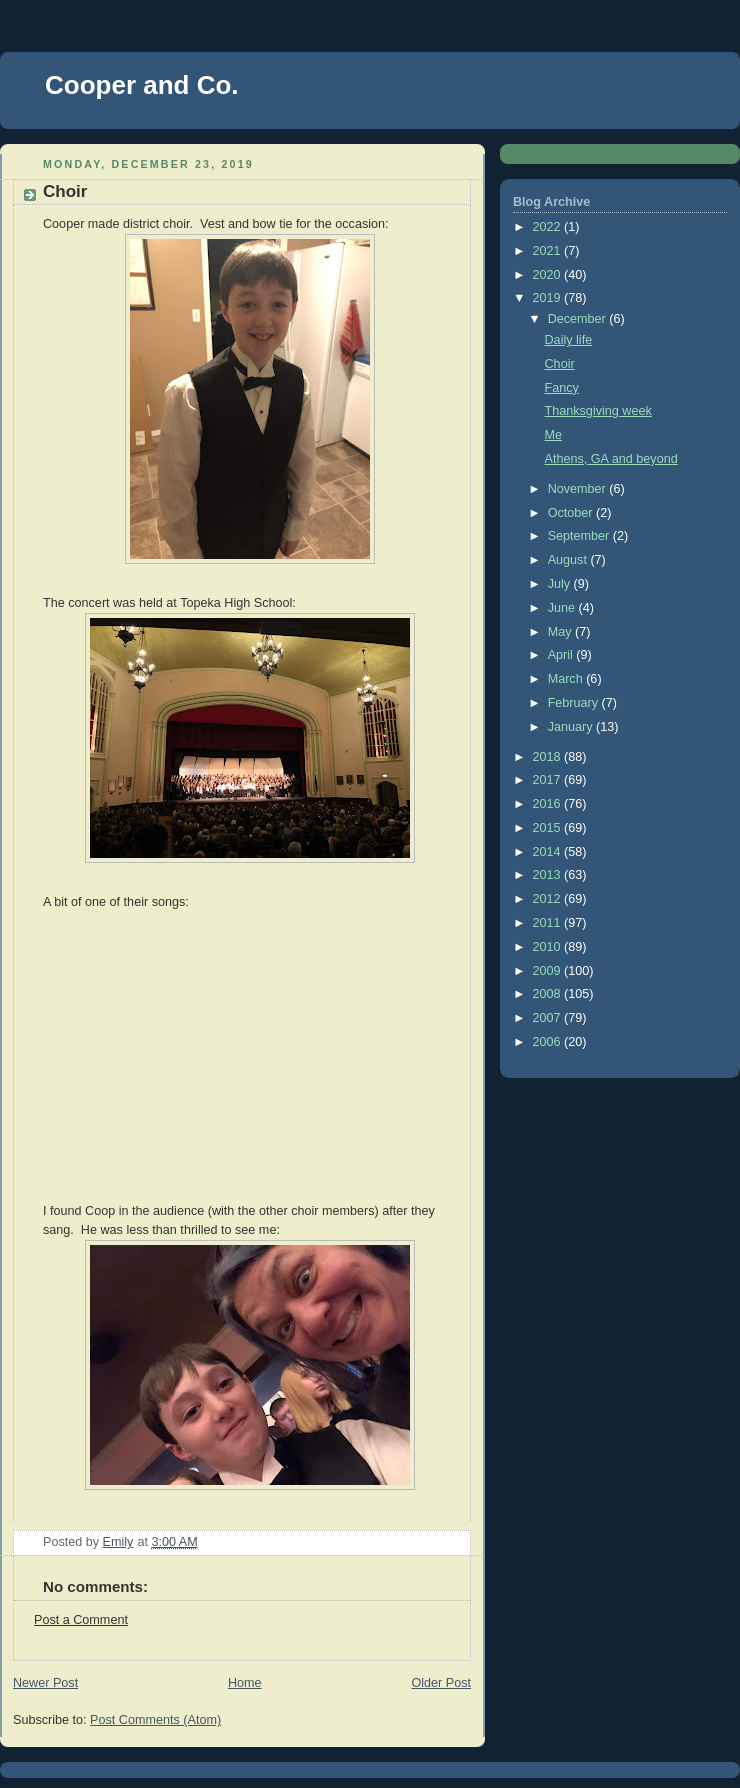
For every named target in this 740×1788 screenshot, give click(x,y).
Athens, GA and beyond (611, 459)
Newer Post (45, 1683)
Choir (560, 364)
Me (554, 435)
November (579, 489)
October (572, 513)
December (579, 319)
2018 (549, 757)
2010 (549, 947)
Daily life (569, 340)
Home (245, 1683)
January (572, 727)
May (561, 632)
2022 (549, 227)
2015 (549, 828)
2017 (549, 780)
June (563, 608)
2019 (549, 298)
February (575, 703)
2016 (549, 804)
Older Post (441, 1683)
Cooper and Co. (142, 85)
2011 (549, 923)
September (580, 536)
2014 (549, 852)
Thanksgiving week (598, 411)
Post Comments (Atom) (155, 1720)
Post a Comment (81, 1620)
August (569, 560)
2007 (549, 1018)
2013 (549, 875)
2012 (549, 899)
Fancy (562, 388)
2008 (549, 994)
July (561, 584)
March (567, 679)
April (562, 655)
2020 (549, 275)
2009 (549, 971)
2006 (549, 1042)
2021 (549, 251)
